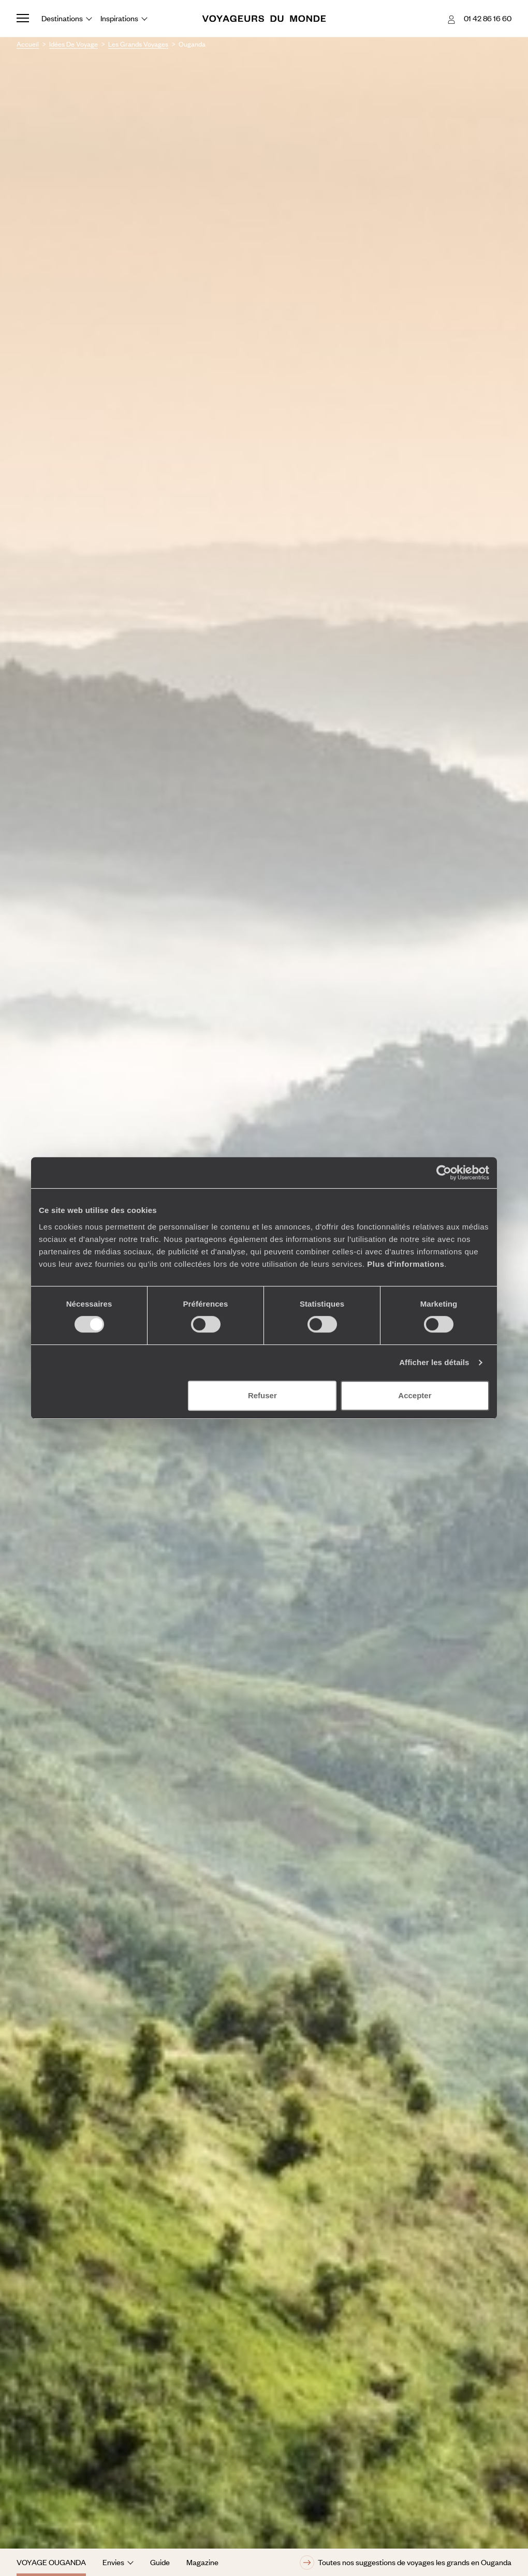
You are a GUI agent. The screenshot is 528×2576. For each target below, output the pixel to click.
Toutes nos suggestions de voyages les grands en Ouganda (405, 2562)
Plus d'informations (405, 1264)
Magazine (202, 2562)
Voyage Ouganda (51, 2562)
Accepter (414, 1395)
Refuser (262, 1395)
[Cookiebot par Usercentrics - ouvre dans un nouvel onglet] (444, 1172)
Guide (160, 2562)
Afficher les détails (434, 1362)
